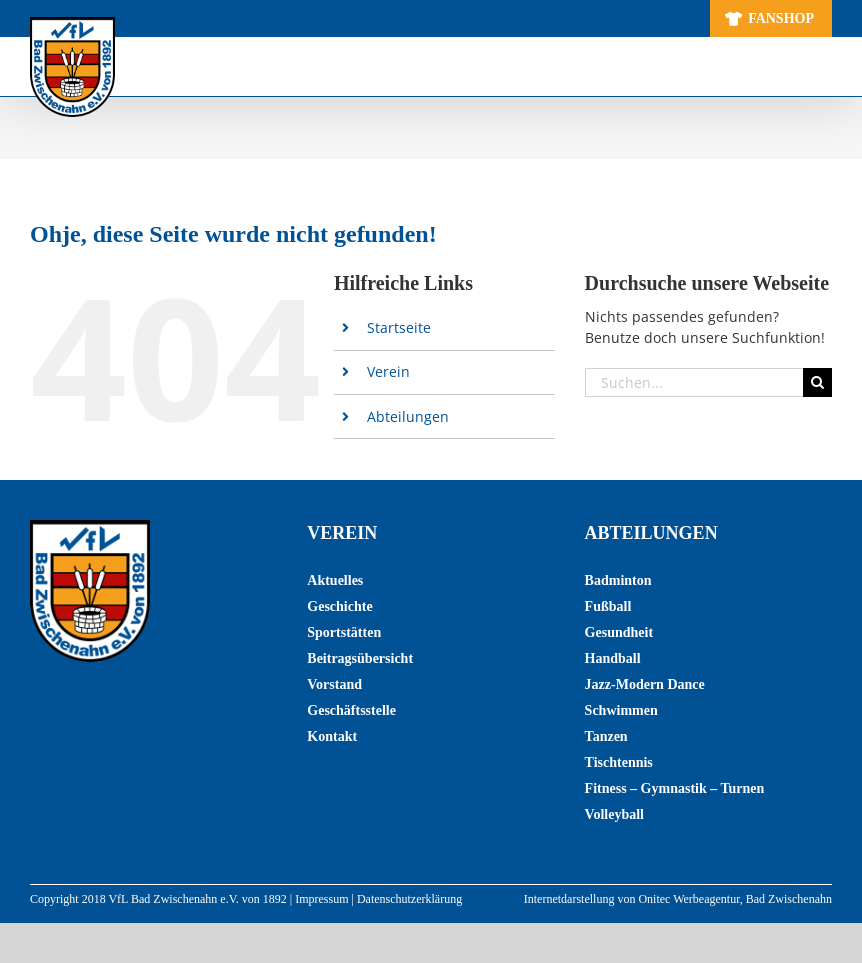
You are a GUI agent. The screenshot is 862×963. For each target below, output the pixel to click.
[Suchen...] (694, 382)
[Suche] (817, 382)
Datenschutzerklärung (409, 899)
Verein (388, 371)
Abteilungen (408, 416)
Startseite (399, 327)
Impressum (321, 899)
